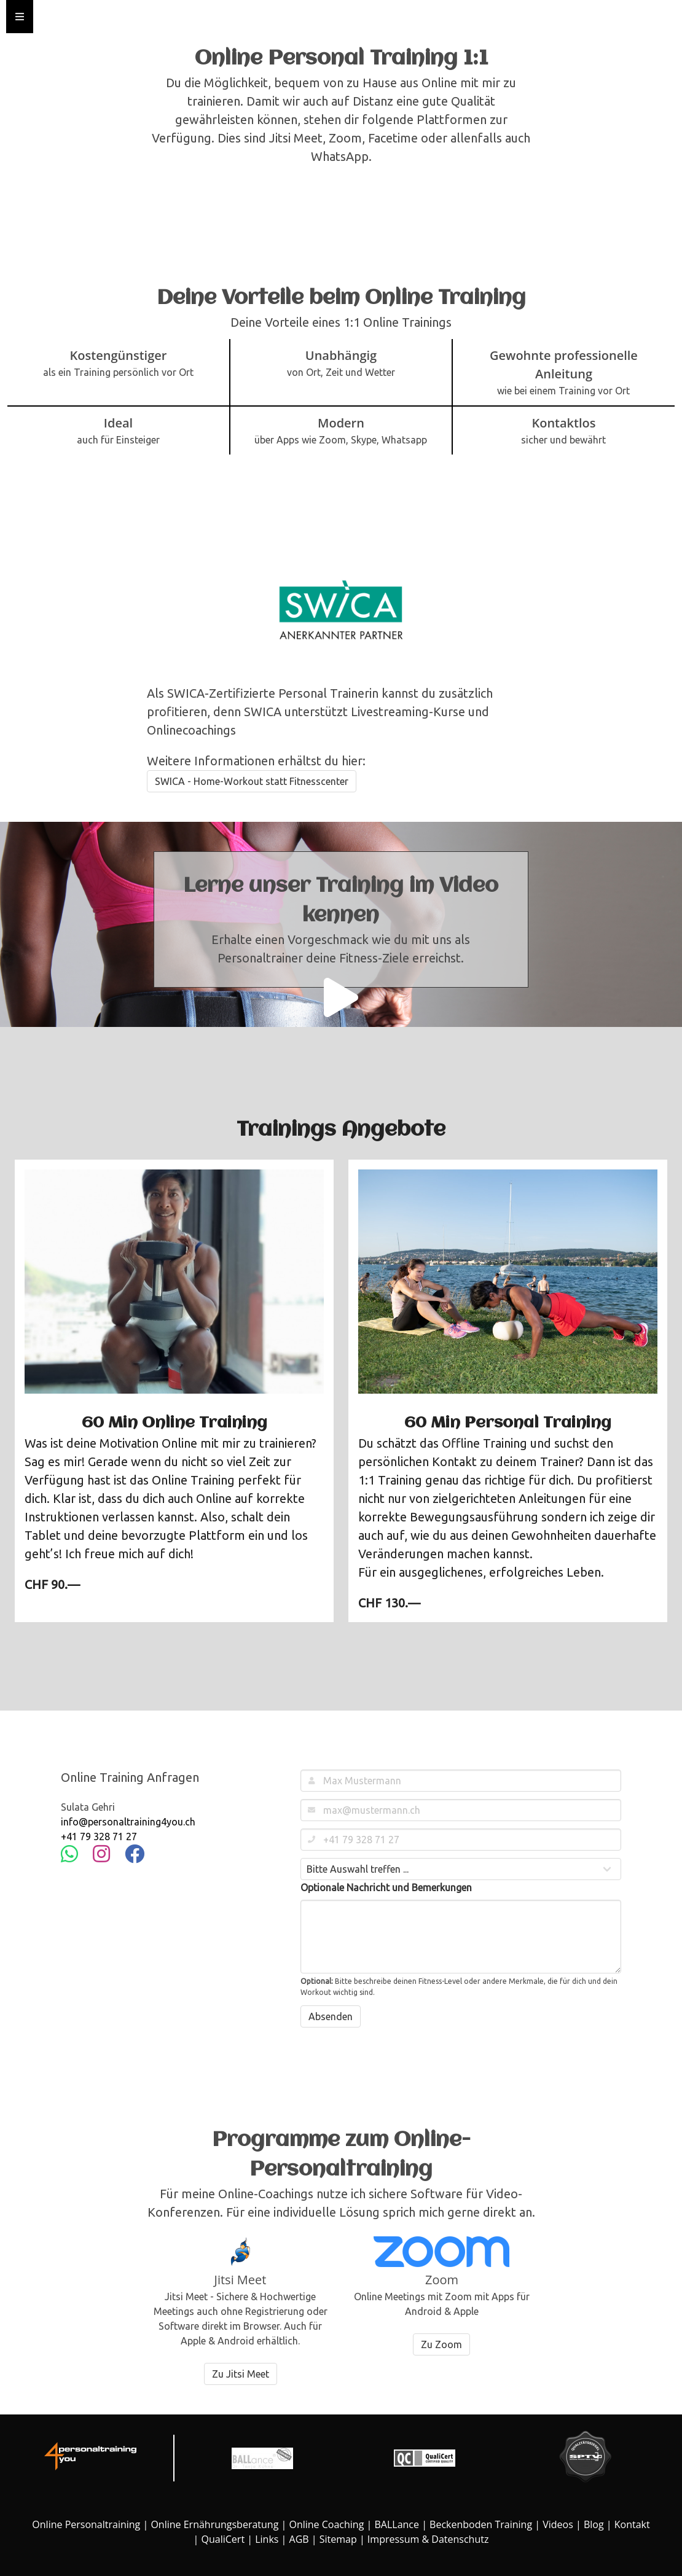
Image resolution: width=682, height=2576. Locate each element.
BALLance (396, 2524)
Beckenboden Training (480, 2524)
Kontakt (632, 2524)
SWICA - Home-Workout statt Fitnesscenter (251, 781)
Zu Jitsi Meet (240, 2373)
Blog (594, 2524)
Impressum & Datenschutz (428, 2539)
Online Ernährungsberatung (214, 2524)
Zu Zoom (441, 2344)
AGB (299, 2539)
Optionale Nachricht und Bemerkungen (386, 1887)
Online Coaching (326, 2524)
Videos (558, 2524)
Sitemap (338, 2539)
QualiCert (223, 2539)
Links (266, 2539)
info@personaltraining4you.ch (128, 1821)
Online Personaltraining (86, 2524)
